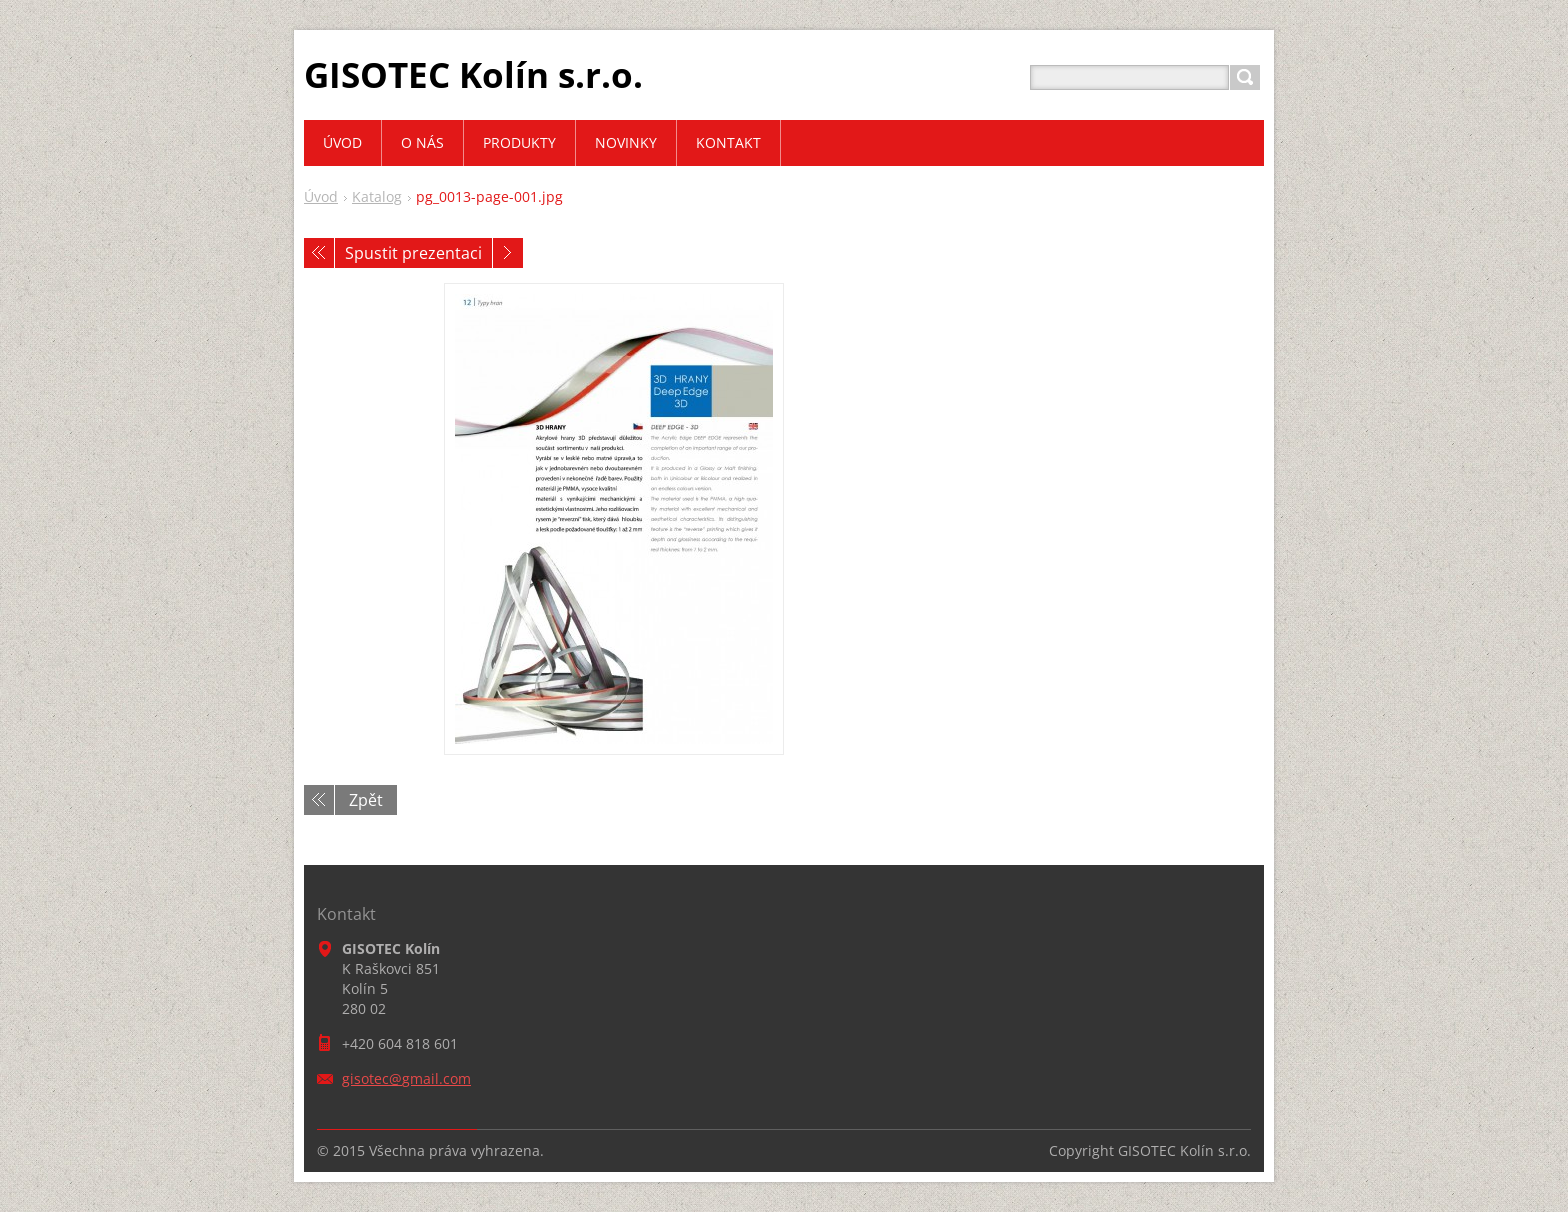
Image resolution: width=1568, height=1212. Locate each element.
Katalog (377, 196)
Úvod (321, 196)
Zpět (366, 800)
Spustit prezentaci (413, 253)
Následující (508, 253)
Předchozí (319, 253)
